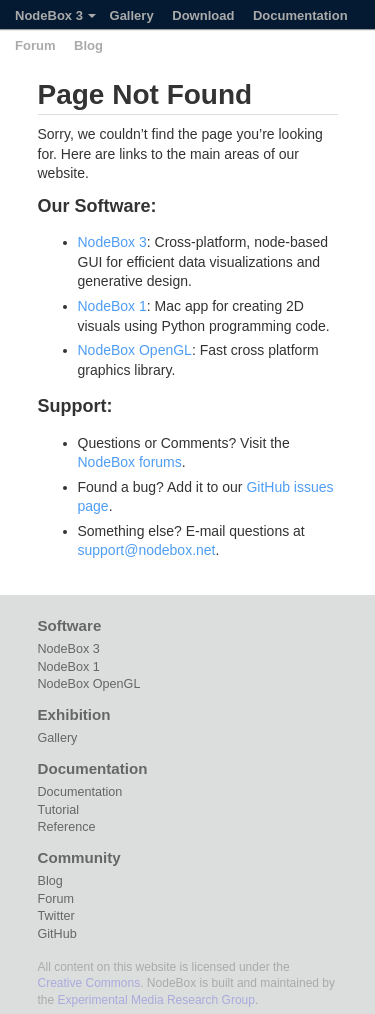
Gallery (132, 15)
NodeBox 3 (55, 15)
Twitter (56, 916)
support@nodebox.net (147, 550)
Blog (88, 45)
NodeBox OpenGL (135, 350)
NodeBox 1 (112, 306)
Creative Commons (89, 983)
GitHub (57, 934)
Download (203, 15)
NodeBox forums (130, 462)
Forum (35, 45)
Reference (67, 827)
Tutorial (59, 810)
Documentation (300, 15)
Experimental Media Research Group (156, 1000)
